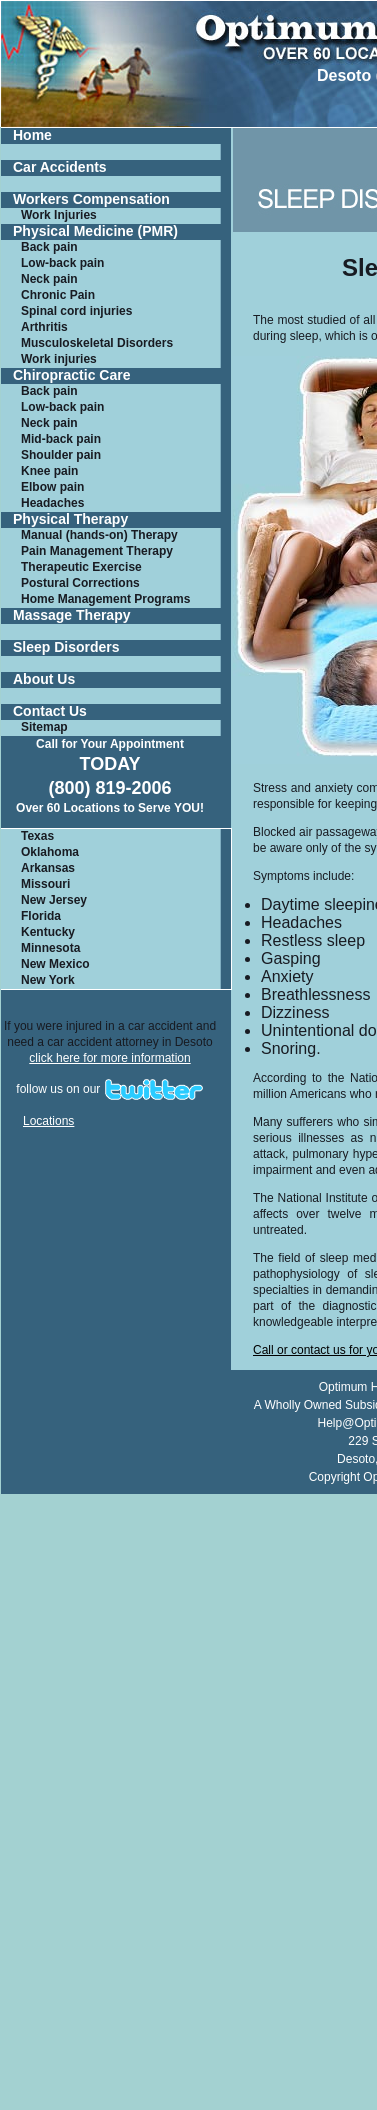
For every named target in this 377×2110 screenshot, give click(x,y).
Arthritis (44, 327)
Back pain (49, 247)
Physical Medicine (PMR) (95, 231)
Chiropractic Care (71, 375)
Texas (37, 836)
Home (32, 135)
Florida (41, 916)
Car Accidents (60, 167)
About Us (44, 679)
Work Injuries (59, 215)
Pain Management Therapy (97, 551)
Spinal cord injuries (76, 311)
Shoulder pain (61, 455)
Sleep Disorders (66, 647)
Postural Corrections (80, 583)
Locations (48, 1121)
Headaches (52, 503)
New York (48, 980)
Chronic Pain (58, 295)
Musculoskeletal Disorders (97, 343)
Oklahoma (50, 852)
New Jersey (54, 900)
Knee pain (49, 471)
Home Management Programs (105, 599)
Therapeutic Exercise (81, 567)
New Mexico (55, 964)
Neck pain (49, 279)
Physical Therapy (70, 519)
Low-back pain (62, 263)
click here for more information (109, 1058)
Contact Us (50, 711)
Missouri (45, 884)
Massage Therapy (72, 615)
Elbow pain (52, 487)
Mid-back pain (61, 439)
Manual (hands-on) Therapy (99, 535)
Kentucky (48, 932)
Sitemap (44, 727)
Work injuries (59, 359)
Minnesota (50, 948)
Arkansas (48, 868)
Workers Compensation (91, 199)
